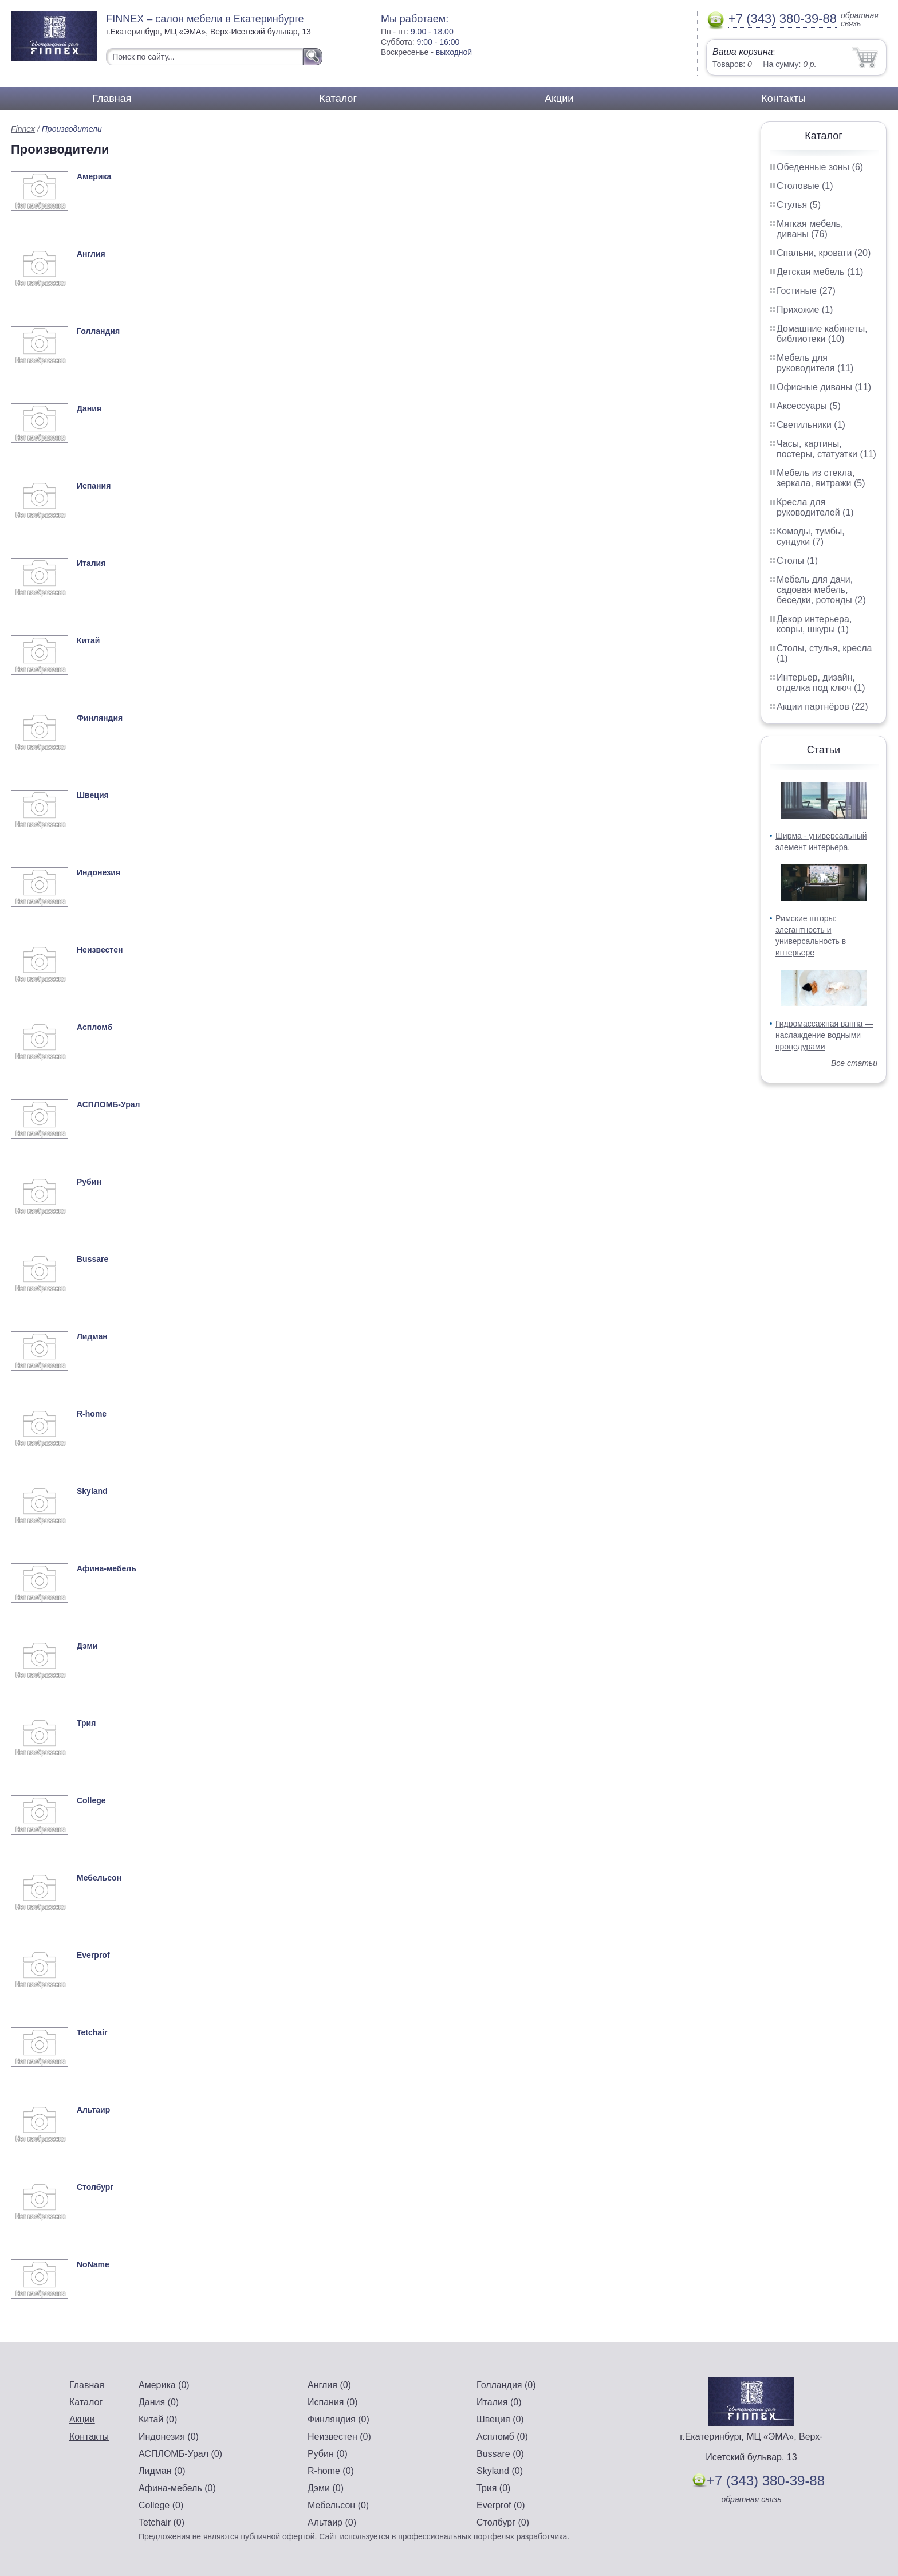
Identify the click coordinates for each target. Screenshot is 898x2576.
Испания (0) (333, 2402)
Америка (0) (164, 2385)
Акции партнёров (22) (822, 706)
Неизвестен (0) (339, 2436)
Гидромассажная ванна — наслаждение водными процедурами (824, 1035)
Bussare (92, 1259)
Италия (91, 563)
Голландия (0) (505, 2385)
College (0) (161, 2505)
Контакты (783, 98)
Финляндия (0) (338, 2419)
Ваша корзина (742, 52)
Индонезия (98, 872)
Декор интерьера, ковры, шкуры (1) (814, 624)
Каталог (338, 98)
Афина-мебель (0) (177, 2488)
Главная (112, 98)
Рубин (89, 1181)
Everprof (93, 1955)
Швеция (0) (500, 2419)
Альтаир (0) (332, 2522)
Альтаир (93, 2109)
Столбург (95, 2187)
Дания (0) (159, 2402)
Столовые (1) (805, 186)
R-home (92, 1413)
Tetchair (92, 2032)
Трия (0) (493, 2488)
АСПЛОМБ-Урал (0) (180, 2454)
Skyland (92, 1491)
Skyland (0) (499, 2471)
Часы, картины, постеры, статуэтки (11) (826, 449)
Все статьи (854, 1063)
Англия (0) (329, 2385)
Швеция (93, 795)
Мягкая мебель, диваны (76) (810, 229)
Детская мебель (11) (820, 272)
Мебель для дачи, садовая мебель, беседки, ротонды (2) (821, 590)
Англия (91, 253)
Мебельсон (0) (338, 2505)
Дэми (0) (326, 2488)
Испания (94, 485)
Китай (88, 640)
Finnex (23, 128)
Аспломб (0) (502, 2436)
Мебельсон (99, 1877)
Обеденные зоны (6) (820, 167)
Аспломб (94, 1027)
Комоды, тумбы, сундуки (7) (811, 536)
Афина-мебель (106, 1568)
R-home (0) (331, 2471)
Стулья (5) (799, 205)
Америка (94, 176)
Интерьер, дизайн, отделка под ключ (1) (821, 682)
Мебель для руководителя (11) (815, 363)
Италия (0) (498, 2402)
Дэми (87, 1645)
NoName (93, 2264)
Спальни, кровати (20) (824, 253)
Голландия (98, 331)
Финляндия (100, 717)
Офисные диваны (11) (824, 387)
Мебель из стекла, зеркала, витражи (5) (821, 478)
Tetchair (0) (161, 2522)
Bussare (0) (500, 2454)
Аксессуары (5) (809, 406)
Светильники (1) (811, 425)
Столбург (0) (502, 2522)
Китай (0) (158, 2419)
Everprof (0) (500, 2505)
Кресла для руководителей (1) (815, 507)
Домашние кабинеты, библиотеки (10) (822, 334)
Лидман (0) (162, 2471)
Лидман (92, 1336)
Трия (86, 1723)
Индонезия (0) (169, 2436)
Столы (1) (797, 560)
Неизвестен (100, 949)
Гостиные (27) (806, 291)
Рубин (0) (328, 2454)
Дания (89, 408)
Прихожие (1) (805, 309)
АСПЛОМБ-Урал (108, 1104)
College (91, 1800)
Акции (559, 98)
